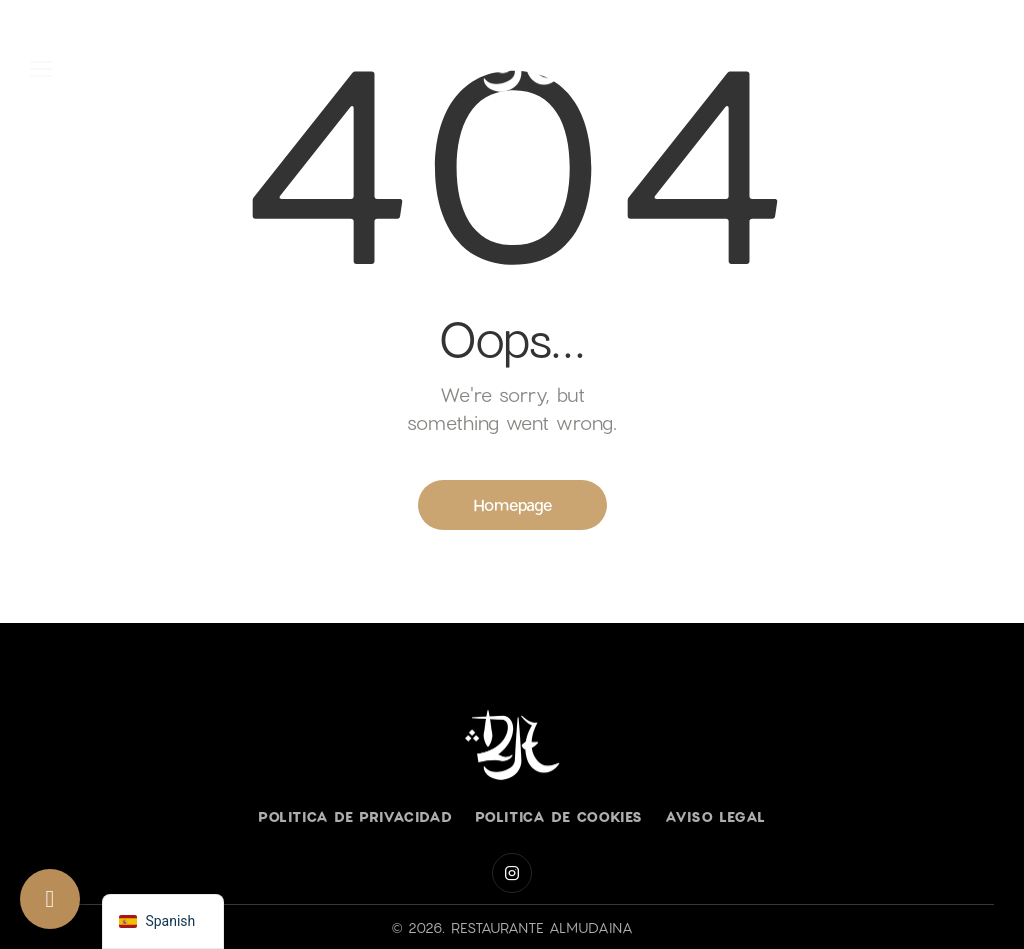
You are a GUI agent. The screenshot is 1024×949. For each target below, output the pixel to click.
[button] (41, 67)
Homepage (512, 504)
